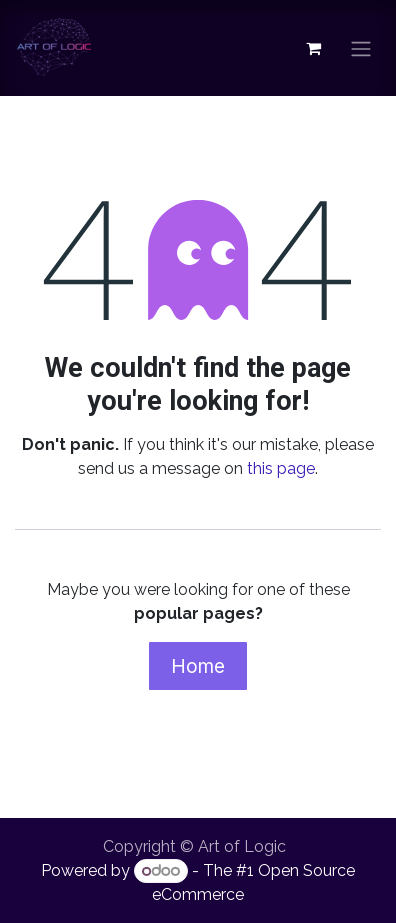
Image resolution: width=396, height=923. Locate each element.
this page (281, 468)
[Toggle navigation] (361, 48)
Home (198, 666)
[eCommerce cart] (313, 48)
